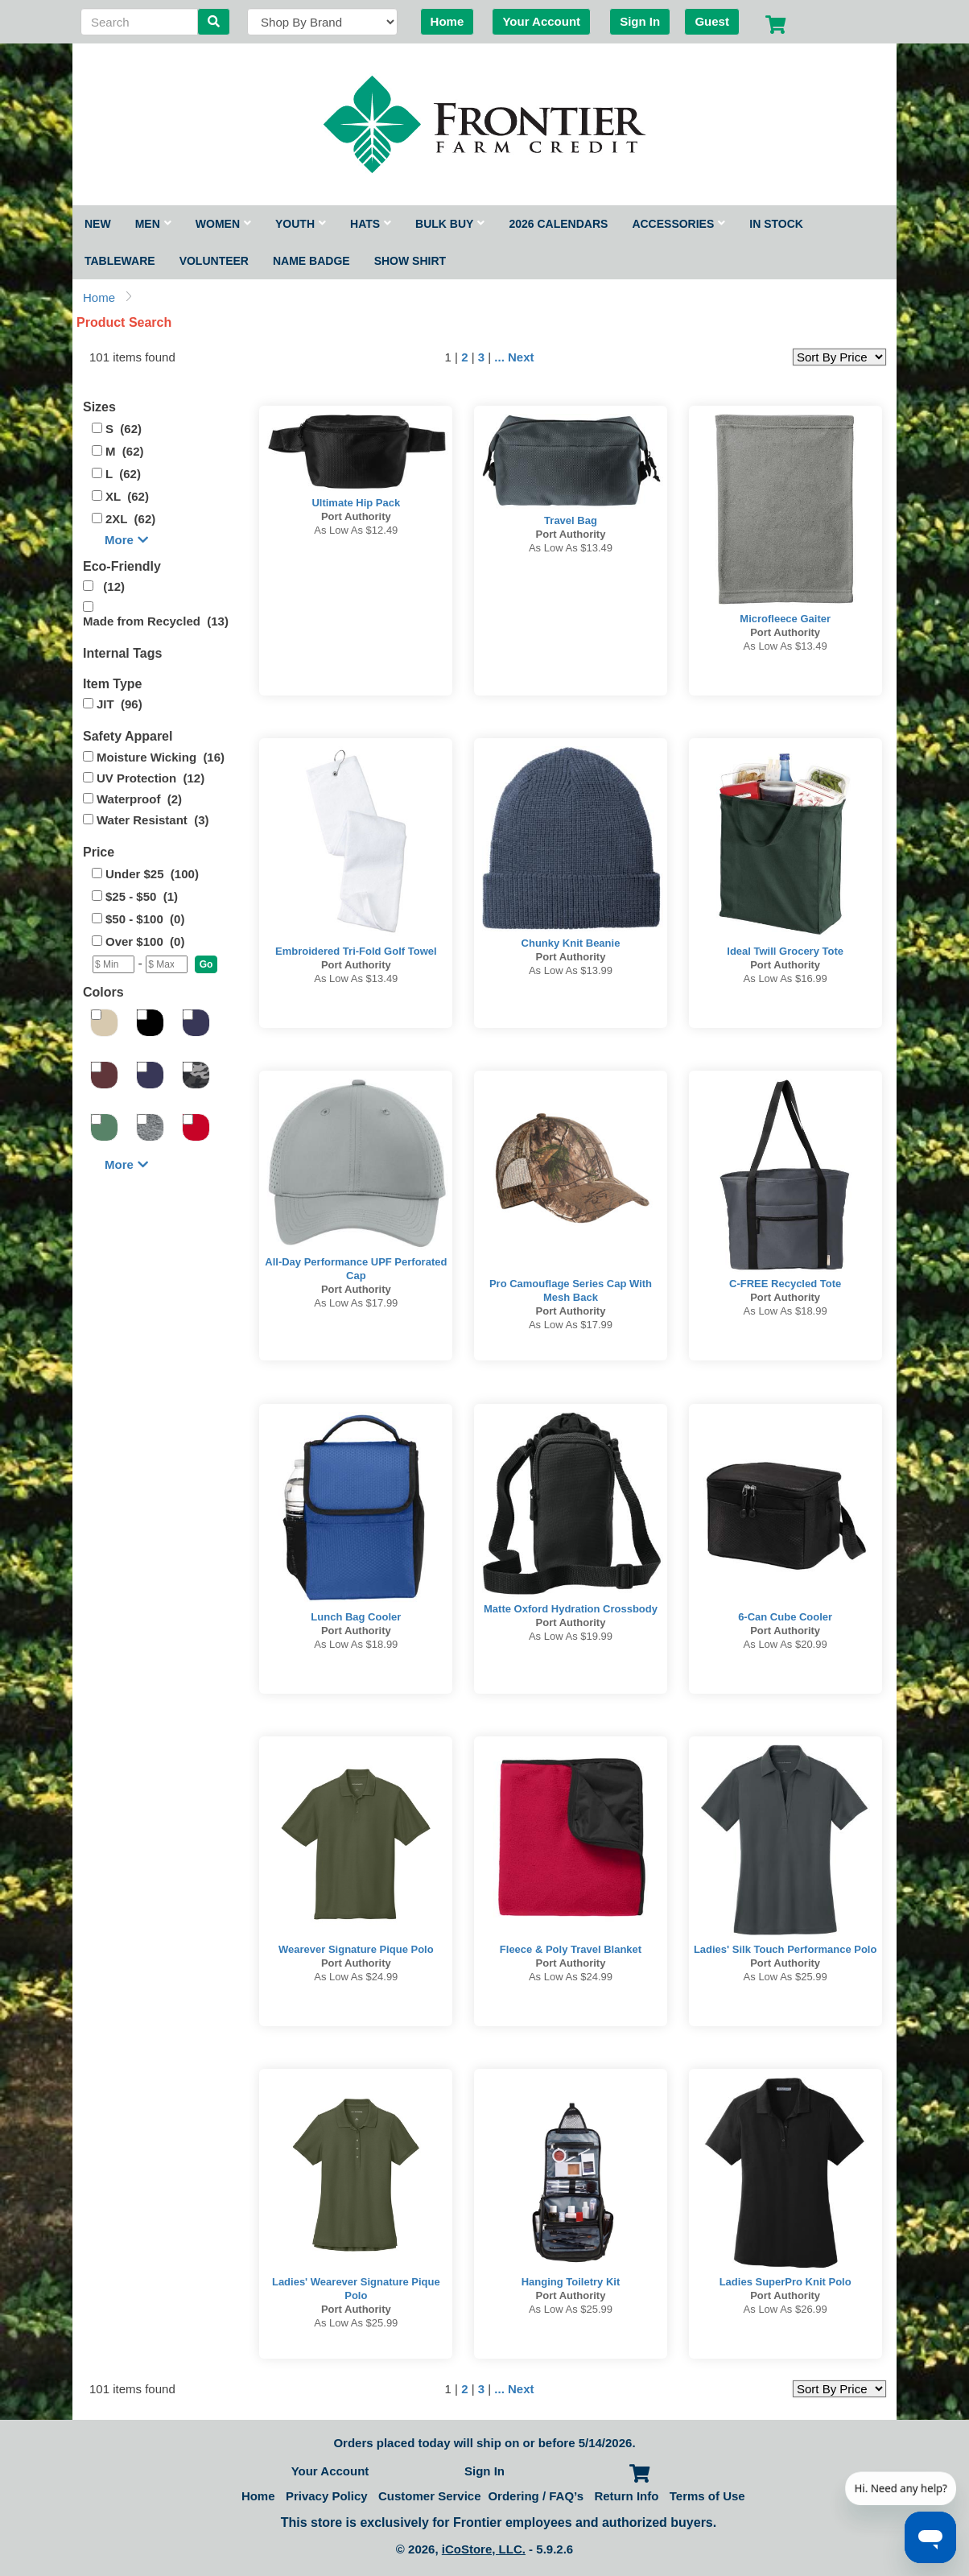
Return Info (626, 2496)
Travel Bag (570, 520)
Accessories (678, 223)
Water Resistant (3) (152, 820)
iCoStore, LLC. (484, 2549)
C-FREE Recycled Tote (785, 1284)
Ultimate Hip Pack (355, 503)
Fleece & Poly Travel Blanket (570, 1949)
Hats (370, 223)
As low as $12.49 (356, 530)
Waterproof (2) (139, 799)
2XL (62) (130, 519)
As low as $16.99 (785, 978)
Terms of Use (707, 2496)
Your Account (541, 21)
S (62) (123, 429)
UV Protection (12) (150, 778)
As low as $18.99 (785, 1311)
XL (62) (127, 496)
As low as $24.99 (356, 1977)
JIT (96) (119, 704)
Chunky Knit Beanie (571, 943)
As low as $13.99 (570, 970)
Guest (712, 21)
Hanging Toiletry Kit (571, 2282)
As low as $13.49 (570, 548)
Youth (300, 223)
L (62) (123, 474)
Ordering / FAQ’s (535, 2496)
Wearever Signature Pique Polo (356, 1949)
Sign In (640, 21)
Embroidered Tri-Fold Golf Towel (356, 951)
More (126, 540)
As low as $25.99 (785, 1977)
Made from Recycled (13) (156, 621)
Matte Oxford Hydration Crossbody (571, 1609)
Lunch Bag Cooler (356, 1617)
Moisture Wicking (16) (161, 757)
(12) (111, 586)
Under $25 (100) (152, 874)
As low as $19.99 (570, 1636)
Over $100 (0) (144, 941)
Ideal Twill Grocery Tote (785, 951)
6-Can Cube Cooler (785, 1617)
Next (521, 357)
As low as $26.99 (785, 2309)
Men (153, 223)
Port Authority (356, 516)
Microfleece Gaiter (785, 619)
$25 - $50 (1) (141, 896)
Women (223, 223)
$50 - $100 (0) (144, 919)
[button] (206, 964)
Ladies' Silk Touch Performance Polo (785, 1949)
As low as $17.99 (356, 1303)
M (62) (124, 451)
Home (447, 21)
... (499, 357)
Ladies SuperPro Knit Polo (785, 2282)
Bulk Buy (449, 223)
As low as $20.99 (785, 1644)
